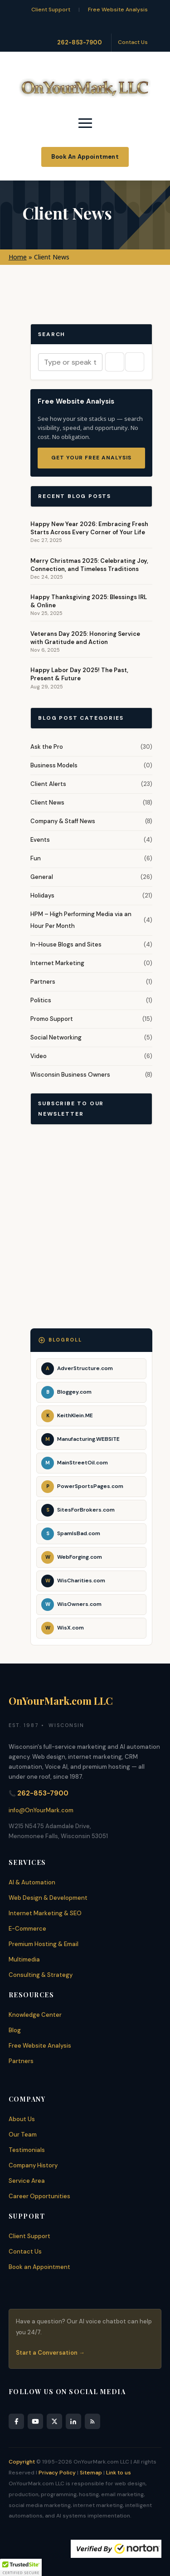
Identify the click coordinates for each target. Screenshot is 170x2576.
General (41, 877)
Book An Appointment (85, 157)
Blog (15, 2030)
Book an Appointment (39, 2267)
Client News (47, 802)
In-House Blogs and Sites (66, 944)
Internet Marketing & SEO (45, 1913)
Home (18, 257)
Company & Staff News (62, 821)
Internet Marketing (57, 963)
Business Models (54, 765)
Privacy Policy (57, 2472)
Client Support (50, 9)
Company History (33, 2165)
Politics (40, 1000)
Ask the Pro (46, 747)
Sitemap (91, 2472)
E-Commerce (27, 1928)
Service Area (27, 2181)
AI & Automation (32, 1882)
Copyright (22, 2461)
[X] (54, 2421)
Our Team (23, 2134)
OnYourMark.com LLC (61, 1701)
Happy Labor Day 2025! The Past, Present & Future (79, 674)
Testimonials (27, 2150)
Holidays (42, 895)
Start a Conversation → (50, 2352)
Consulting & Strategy (41, 1975)
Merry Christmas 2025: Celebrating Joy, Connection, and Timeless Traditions (89, 565)
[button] (21, 2567)
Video (38, 1056)
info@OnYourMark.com (41, 1810)
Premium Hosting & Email (43, 1944)
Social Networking (56, 1037)
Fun (35, 858)
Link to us (118, 2472)
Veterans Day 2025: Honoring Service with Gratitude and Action (85, 638)
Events (40, 840)
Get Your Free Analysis (91, 457)
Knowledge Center (35, 2015)
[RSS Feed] (92, 2421)
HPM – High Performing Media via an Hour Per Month (80, 920)
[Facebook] (16, 2421)
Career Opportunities (39, 2196)
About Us (22, 2119)
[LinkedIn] (73, 2421)
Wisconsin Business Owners (70, 1074)
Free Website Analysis (118, 9)
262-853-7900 (79, 42)
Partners (42, 982)
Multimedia (24, 1959)
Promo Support (51, 1019)
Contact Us (133, 42)
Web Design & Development (48, 1898)
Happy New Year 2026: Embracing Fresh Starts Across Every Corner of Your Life (89, 528)
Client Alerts (48, 784)
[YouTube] (35, 2421)
